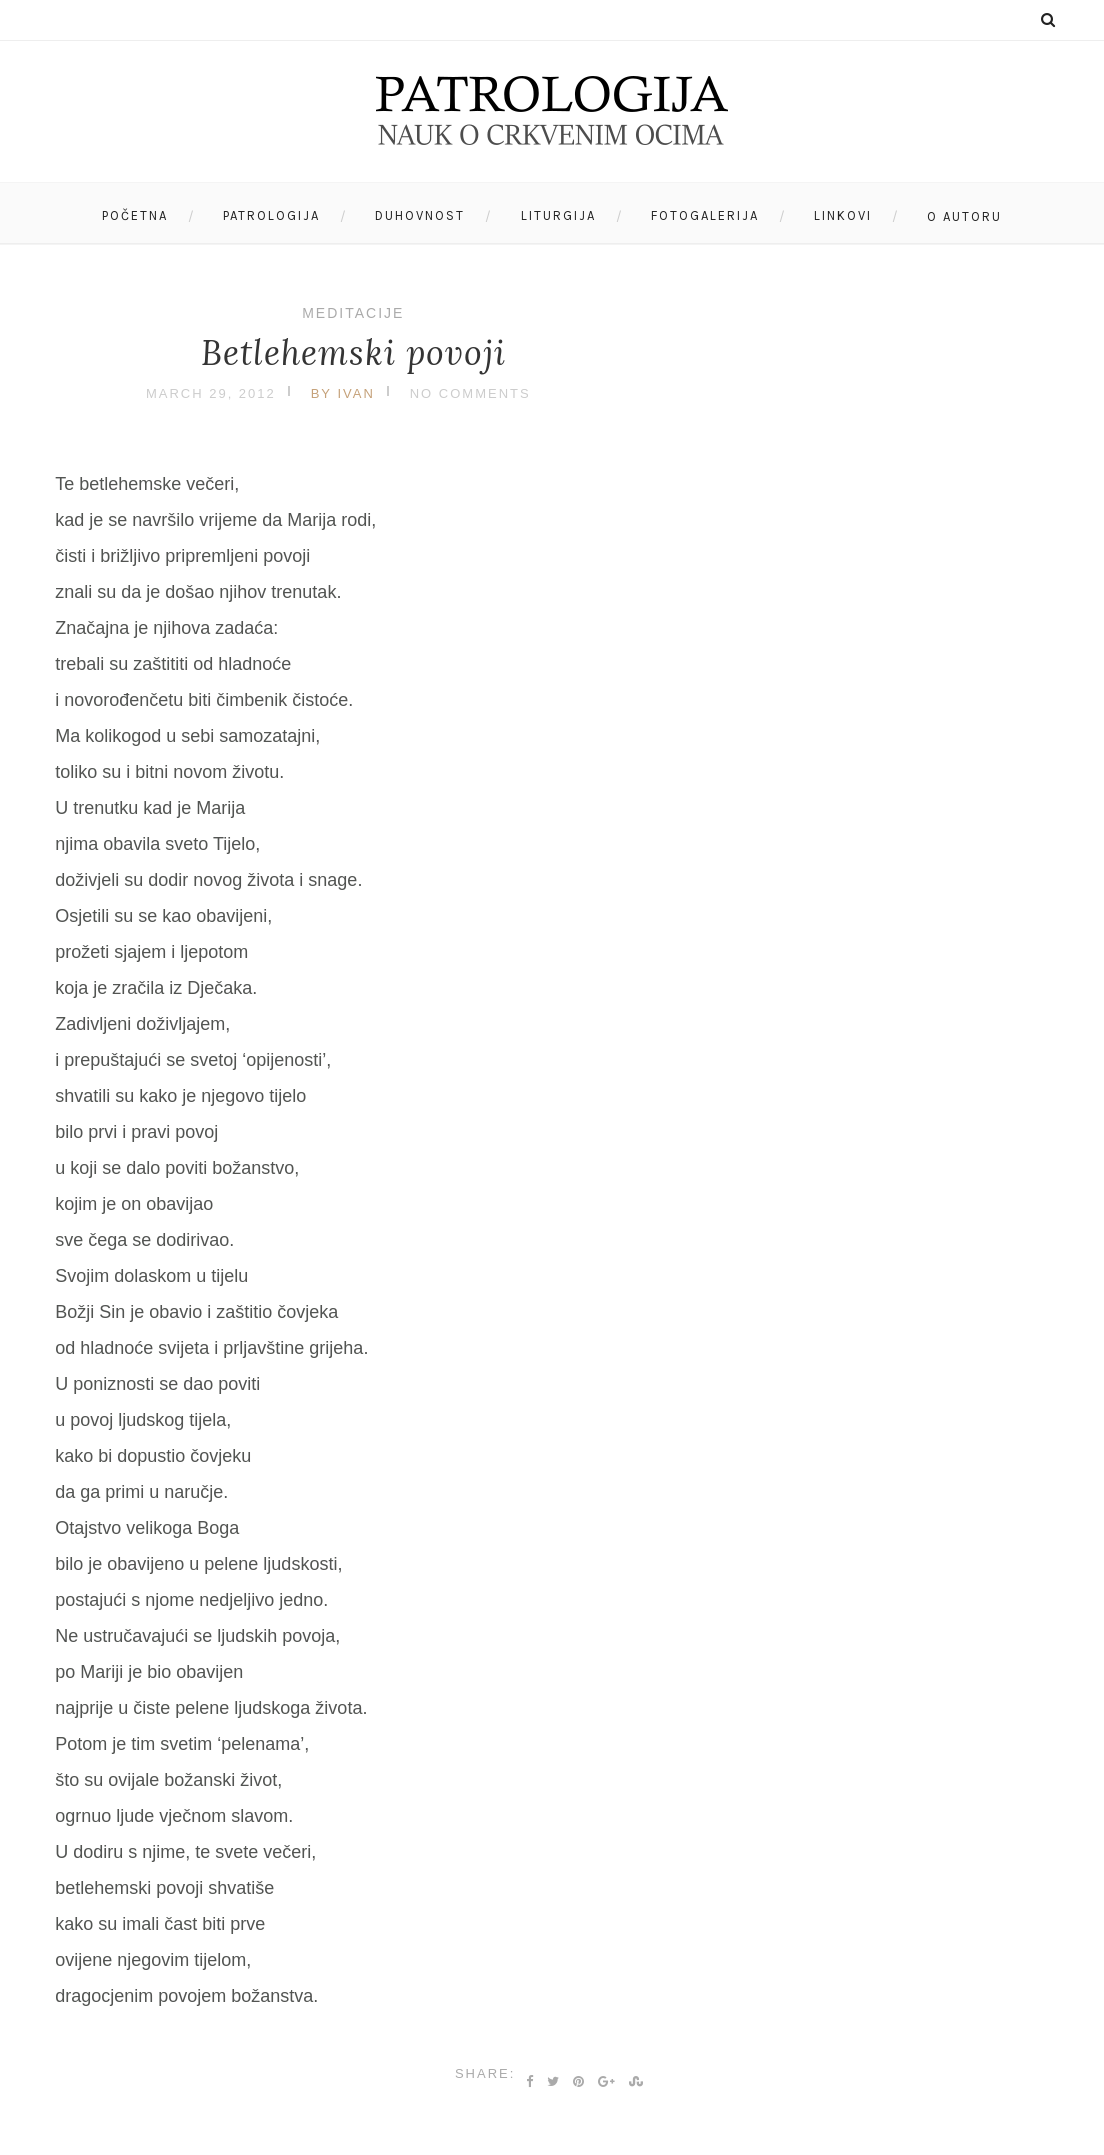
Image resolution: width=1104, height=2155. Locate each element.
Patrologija (271, 215)
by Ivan (343, 393)
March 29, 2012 (211, 393)
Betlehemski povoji (353, 352)
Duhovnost (420, 215)
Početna (135, 215)
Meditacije (353, 313)
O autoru (964, 216)
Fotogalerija (705, 215)
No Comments (470, 393)
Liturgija (558, 215)
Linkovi (843, 215)
